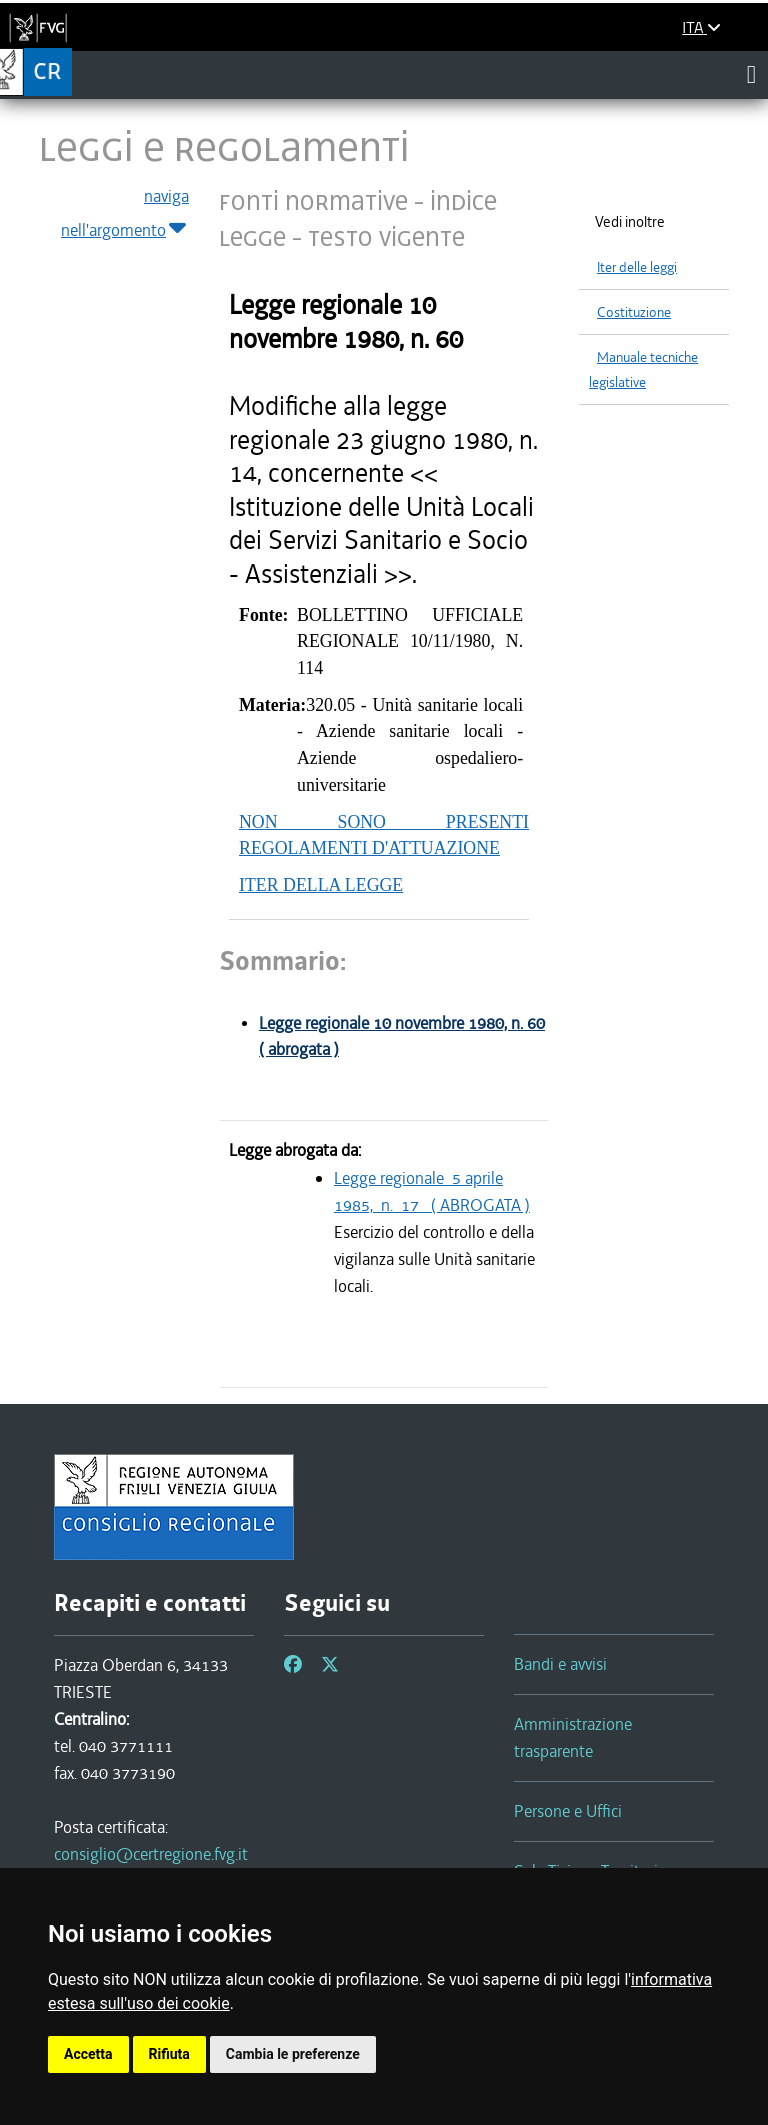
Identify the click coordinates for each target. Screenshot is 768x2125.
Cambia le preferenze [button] (293, 2054)
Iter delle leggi (637, 267)
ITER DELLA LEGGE (321, 885)
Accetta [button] (88, 2054)
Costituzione (634, 312)
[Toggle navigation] (751, 74)
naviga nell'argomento (125, 214)
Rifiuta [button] (169, 2054)
